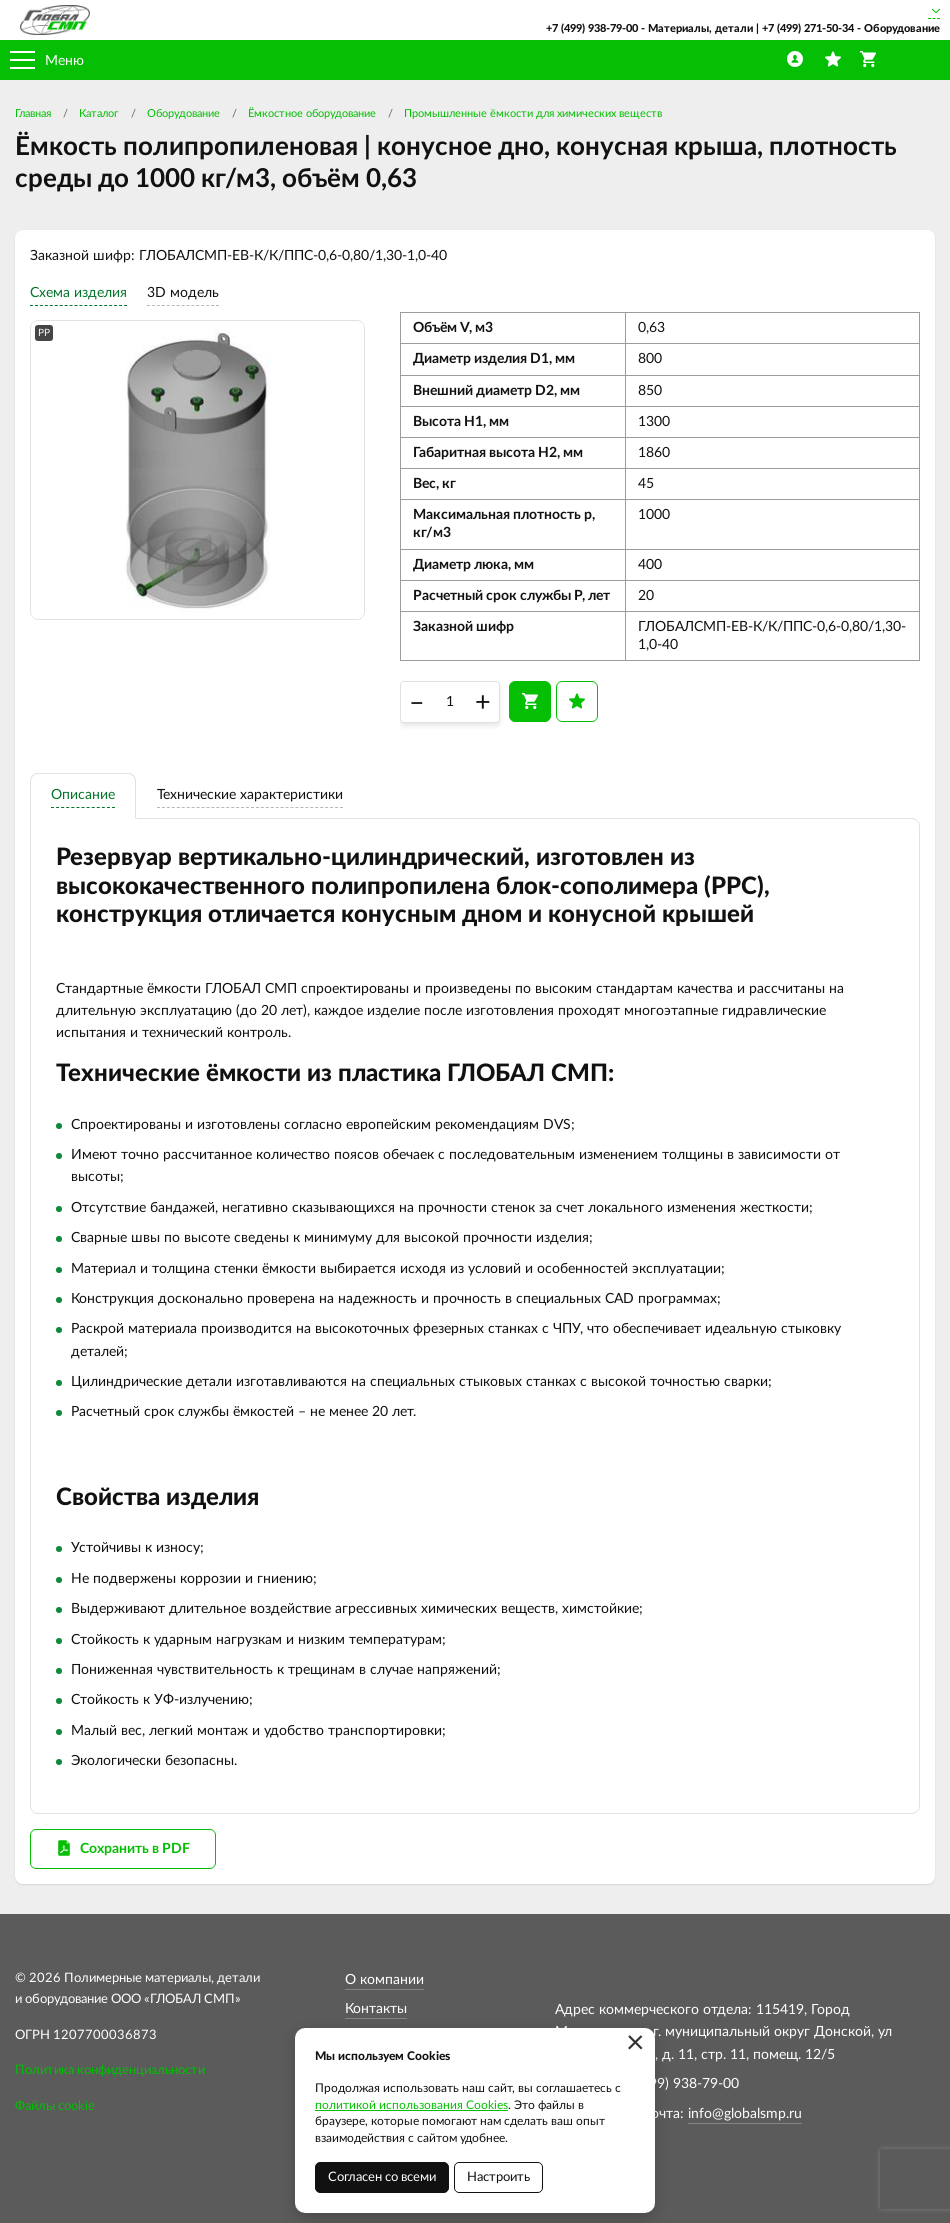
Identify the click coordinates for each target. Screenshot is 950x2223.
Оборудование (183, 113)
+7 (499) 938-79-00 (592, 28)
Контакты (376, 2009)
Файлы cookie (55, 2106)
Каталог (99, 113)
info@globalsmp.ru (745, 2114)
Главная (33, 113)
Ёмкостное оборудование (312, 113)
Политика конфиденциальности (110, 2070)
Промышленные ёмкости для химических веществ (533, 113)
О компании (384, 1980)
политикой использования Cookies (411, 2105)
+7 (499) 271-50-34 (808, 28)
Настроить (498, 2177)
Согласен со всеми (382, 2177)
